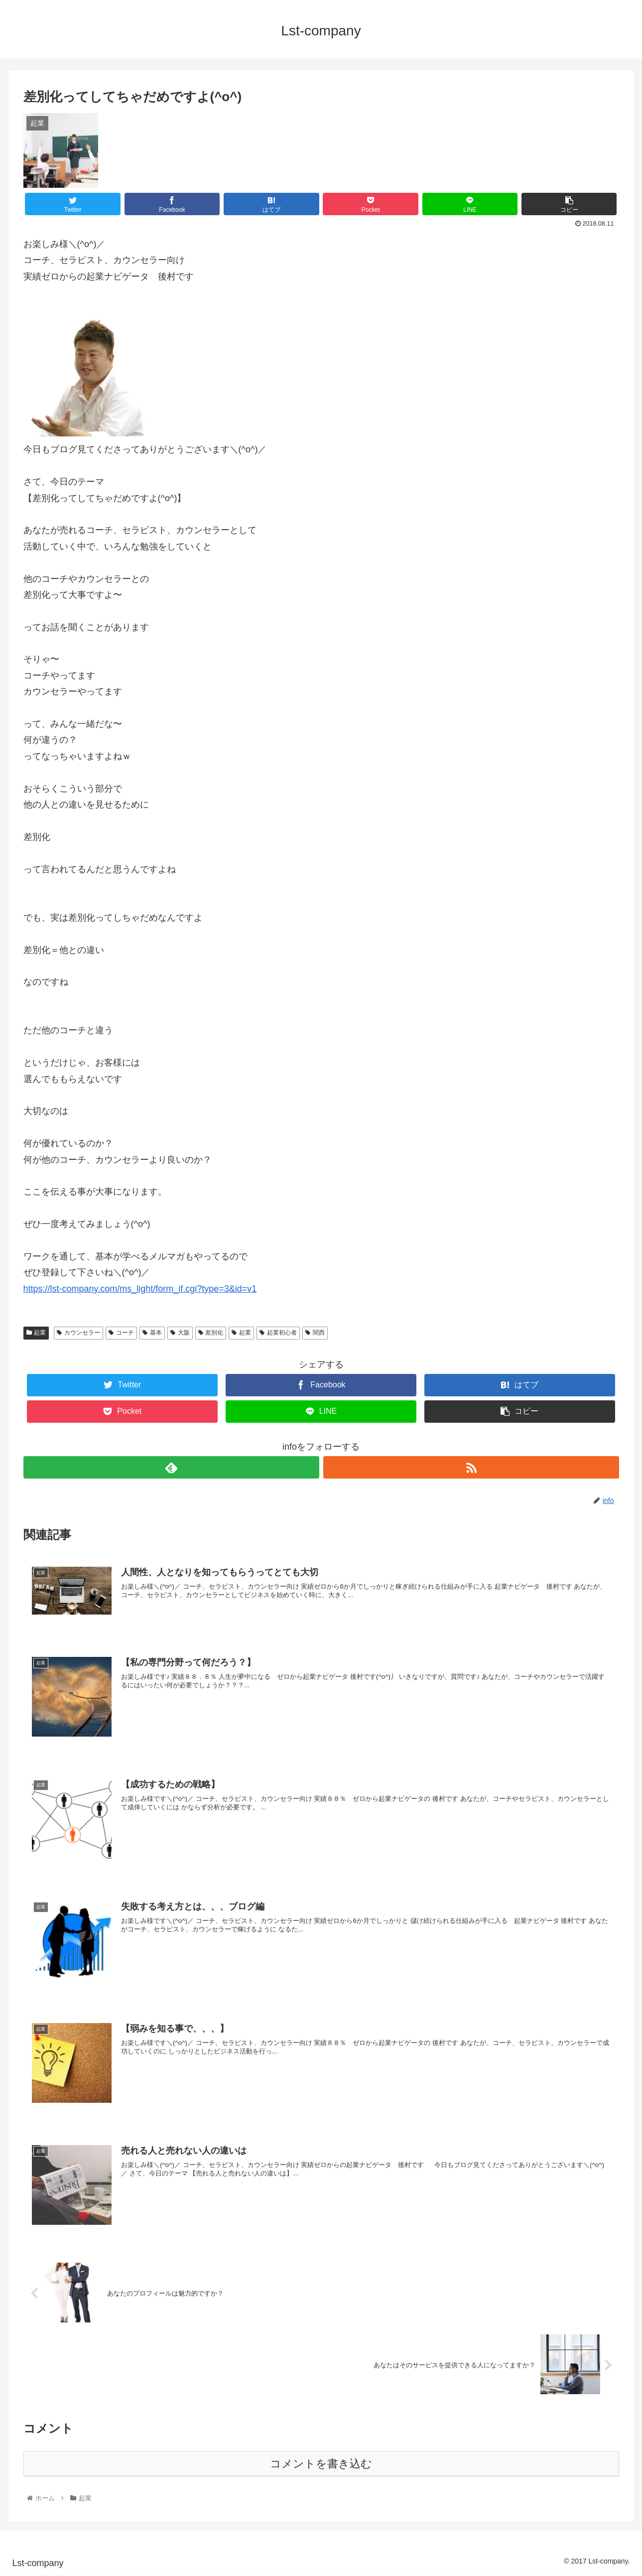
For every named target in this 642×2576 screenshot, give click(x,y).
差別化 (211, 1332)
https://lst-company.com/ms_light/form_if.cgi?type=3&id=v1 (140, 1289)
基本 (152, 1332)
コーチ (121, 1332)
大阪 (180, 1332)
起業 (36, 1332)
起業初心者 (278, 1332)
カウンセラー (78, 1332)
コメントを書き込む (321, 2464)
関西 (315, 1332)
